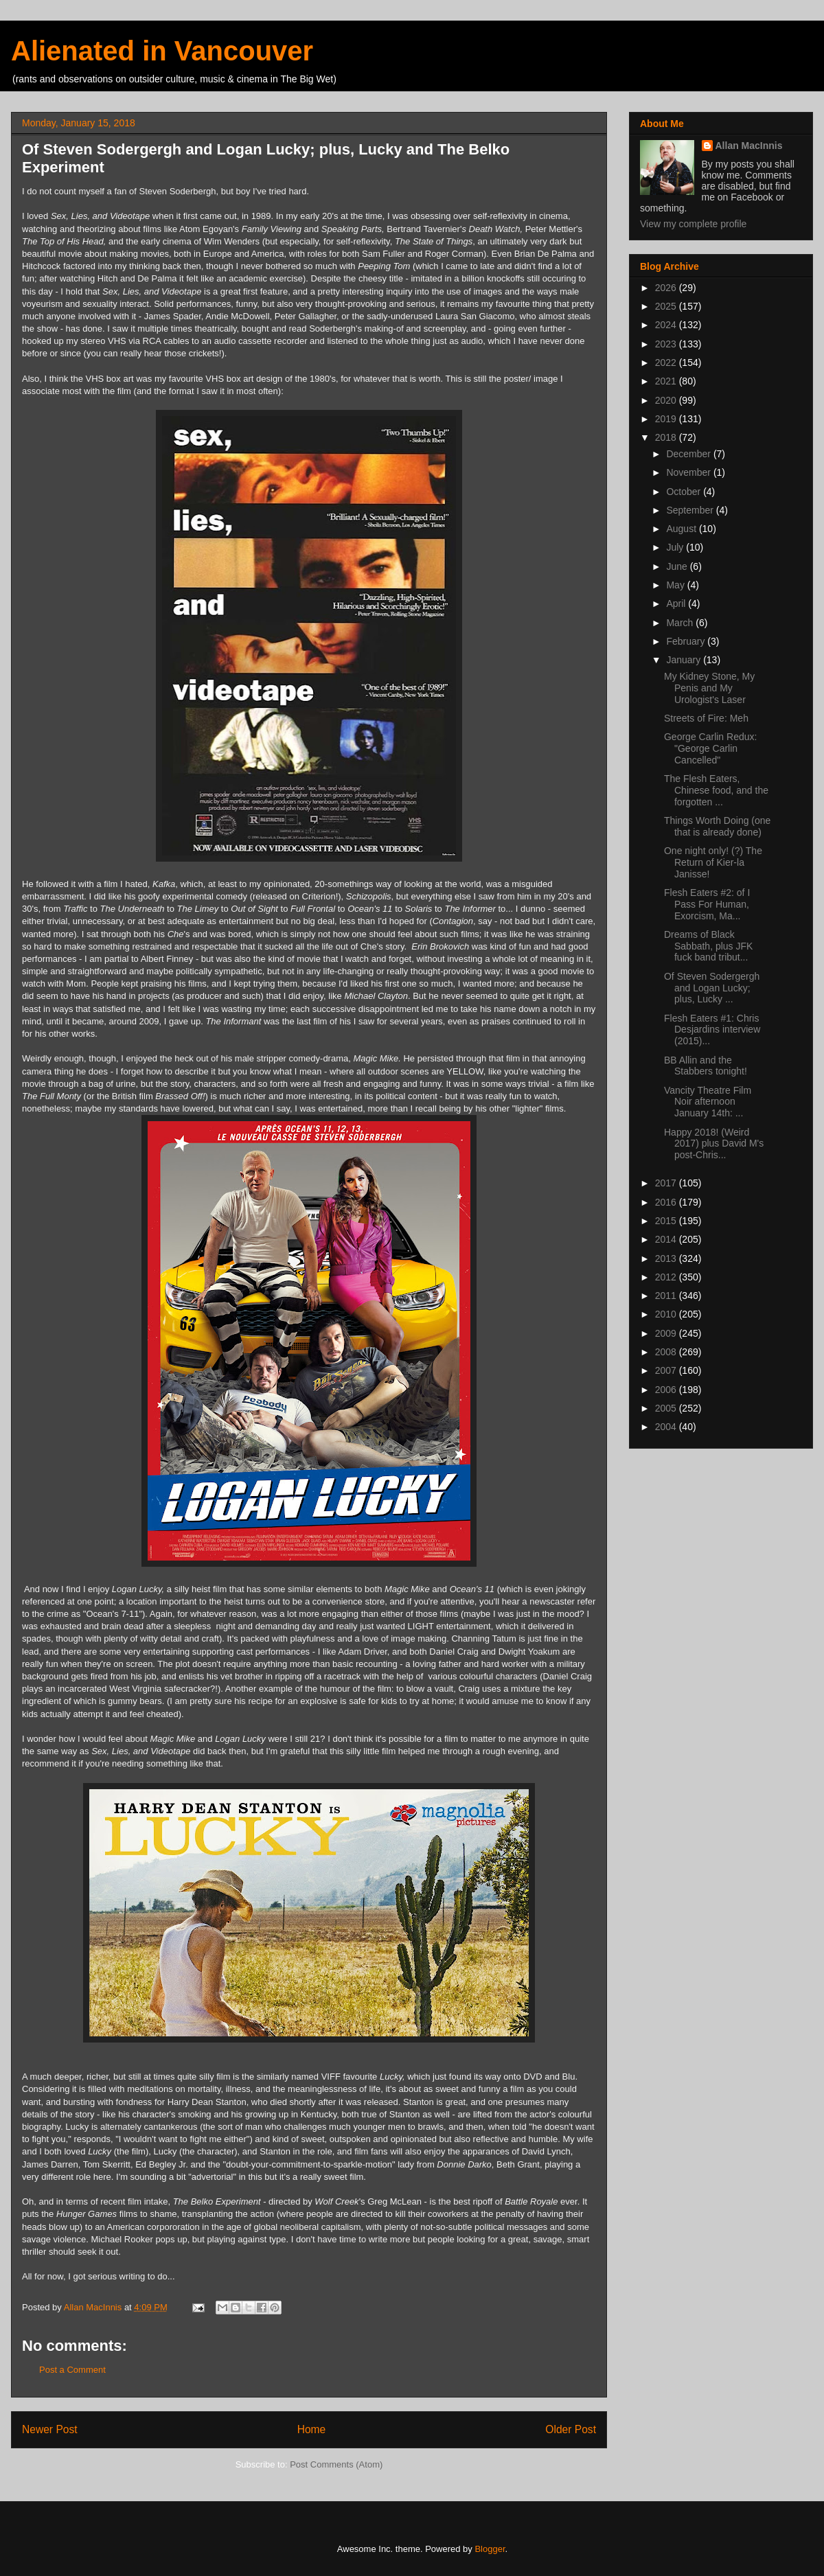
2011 (667, 1295)
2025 (667, 306)
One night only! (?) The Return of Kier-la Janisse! (713, 862)
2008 (667, 1351)
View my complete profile (693, 223)
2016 (667, 1202)
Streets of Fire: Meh (706, 718)
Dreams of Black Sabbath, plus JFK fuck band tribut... (708, 946)
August (682, 528)
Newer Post (50, 2429)
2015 (667, 1220)
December (689, 453)
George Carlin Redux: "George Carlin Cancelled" (710, 748)
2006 (667, 1389)
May (676, 584)
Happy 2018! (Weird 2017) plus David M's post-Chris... (714, 1144)
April (677, 603)
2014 (667, 1239)
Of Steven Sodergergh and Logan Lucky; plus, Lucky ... (711, 988)
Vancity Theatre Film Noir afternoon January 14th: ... (707, 1102)
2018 (667, 437)
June (677, 566)
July (676, 547)
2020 (667, 400)
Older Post (570, 2429)
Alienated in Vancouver (162, 51)
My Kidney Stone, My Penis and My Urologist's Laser (709, 688)
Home (311, 2429)
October (684, 491)
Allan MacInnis (749, 145)
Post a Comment (72, 2370)
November (689, 472)
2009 (667, 1333)
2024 (667, 324)
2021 (667, 381)
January (684, 659)
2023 (667, 343)
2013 (667, 1258)
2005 (667, 1408)
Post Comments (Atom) (336, 2464)
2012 (667, 1277)
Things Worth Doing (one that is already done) (717, 826)
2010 (667, 1314)
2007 (667, 1370)
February (686, 641)
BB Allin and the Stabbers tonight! (705, 1066)
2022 (667, 362)
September (691, 510)
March (681, 622)
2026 (667, 287)
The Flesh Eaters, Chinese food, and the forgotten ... (716, 790)
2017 (667, 1182)
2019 (667, 418)
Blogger (489, 2549)
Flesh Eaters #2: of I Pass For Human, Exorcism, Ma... (707, 904)
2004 (667, 1426)
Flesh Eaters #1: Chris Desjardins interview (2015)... (712, 1030)
